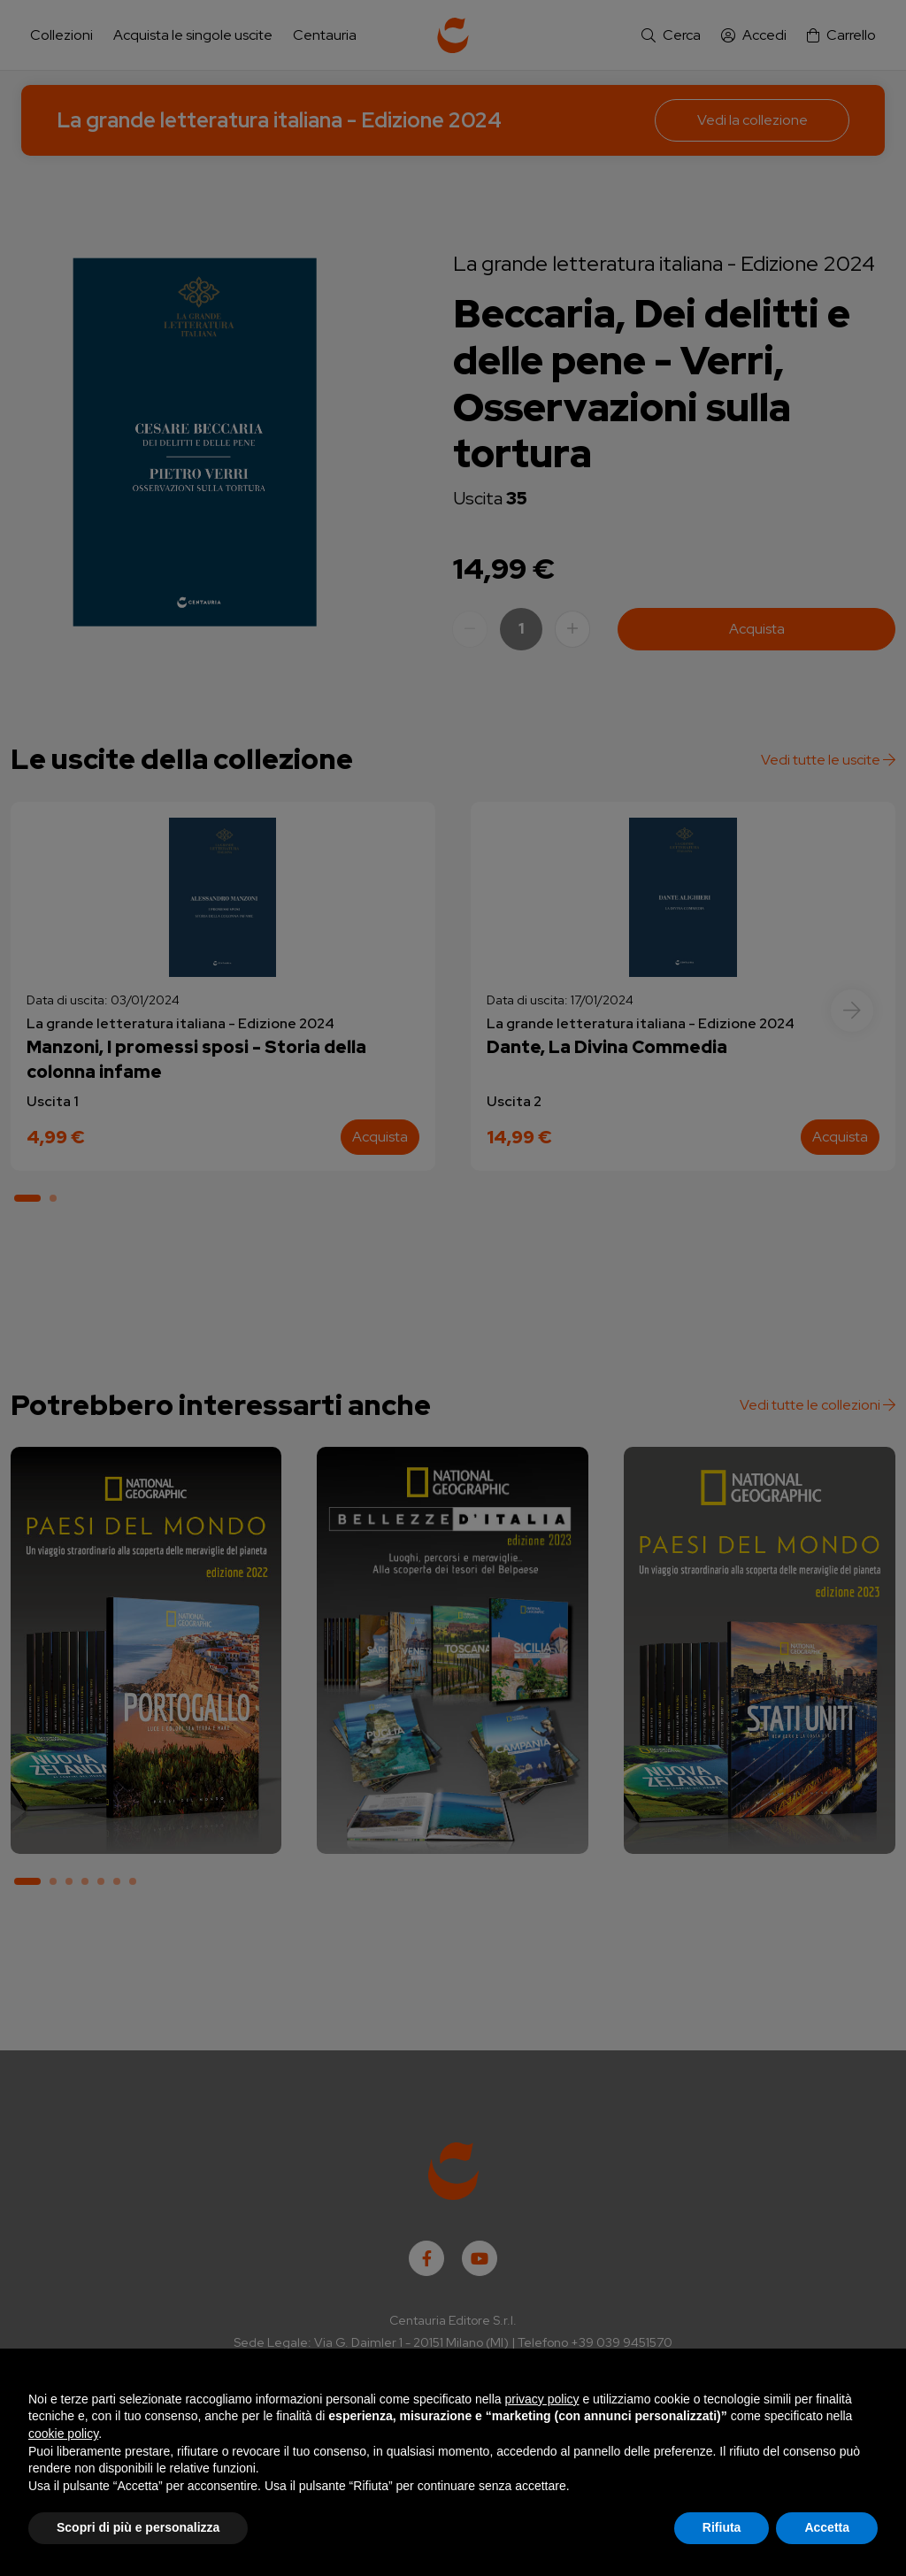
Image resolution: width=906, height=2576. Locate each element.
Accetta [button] (826, 2527)
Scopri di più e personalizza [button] (138, 2527)
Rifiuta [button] (722, 2527)
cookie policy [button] (63, 2433)
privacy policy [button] (542, 2399)
